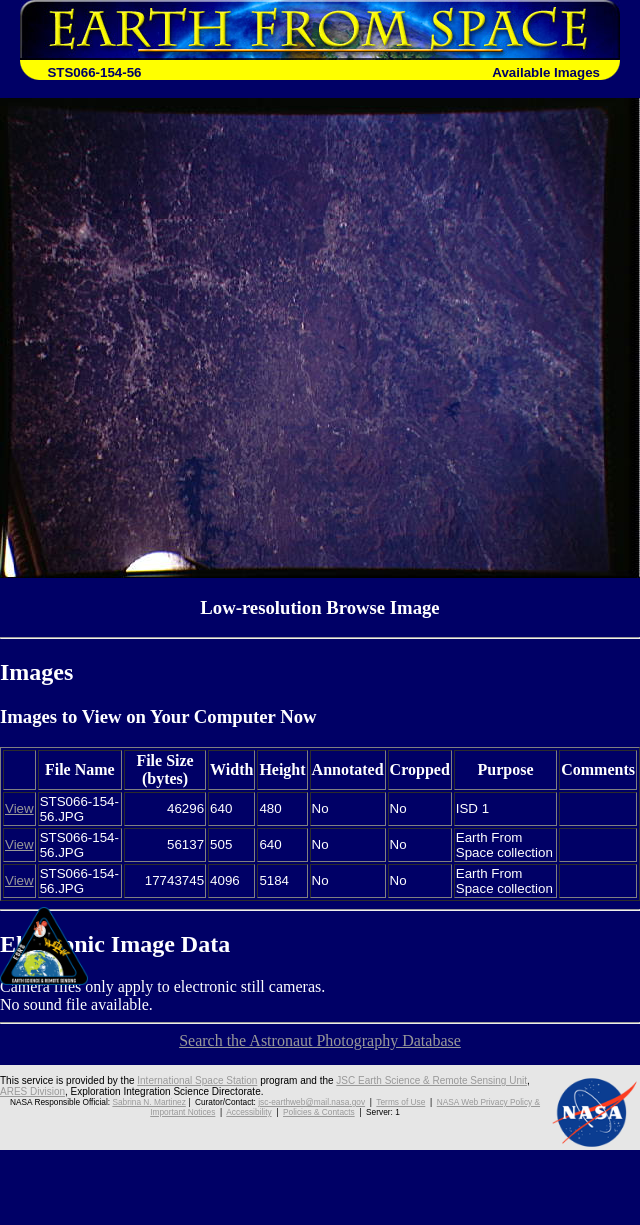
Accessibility (248, 1112)
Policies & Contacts (319, 1112)
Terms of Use (400, 1102)
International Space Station (197, 1080)
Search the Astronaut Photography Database (320, 1040)
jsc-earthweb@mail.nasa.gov (311, 1102)
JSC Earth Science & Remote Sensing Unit (431, 1080)
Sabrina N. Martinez (148, 1102)
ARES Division (32, 1091)
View (19, 808)
